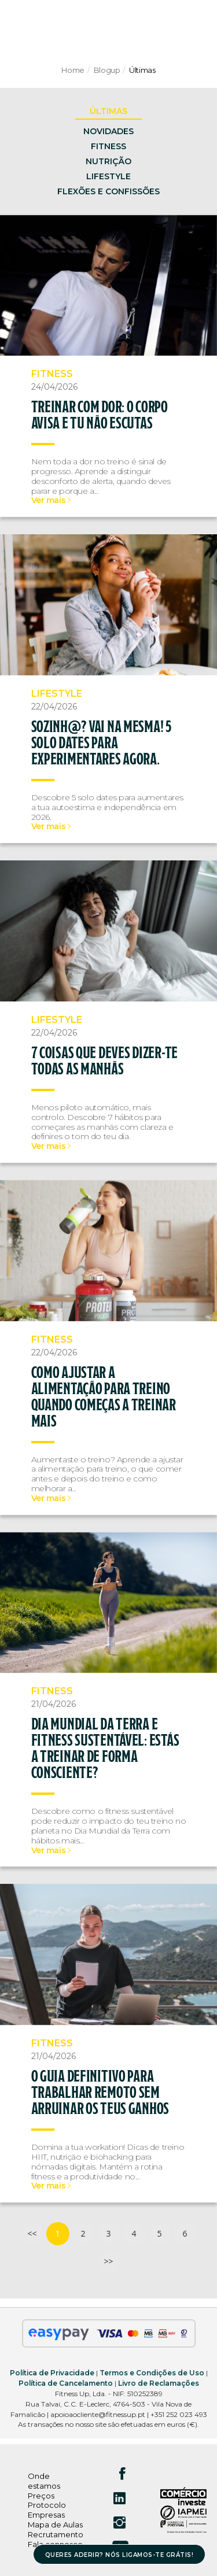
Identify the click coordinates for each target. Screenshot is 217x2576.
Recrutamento (55, 2534)
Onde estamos (44, 2480)
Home (72, 70)
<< (31, 2233)
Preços (41, 2495)
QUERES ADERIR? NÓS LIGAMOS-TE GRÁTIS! (119, 2555)
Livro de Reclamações (158, 2383)
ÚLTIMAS (108, 111)
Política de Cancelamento (66, 2383)
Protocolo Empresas (47, 2509)
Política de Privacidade (52, 2372)
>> (108, 2261)
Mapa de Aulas (55, 2524)
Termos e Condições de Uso (152, 2372)
